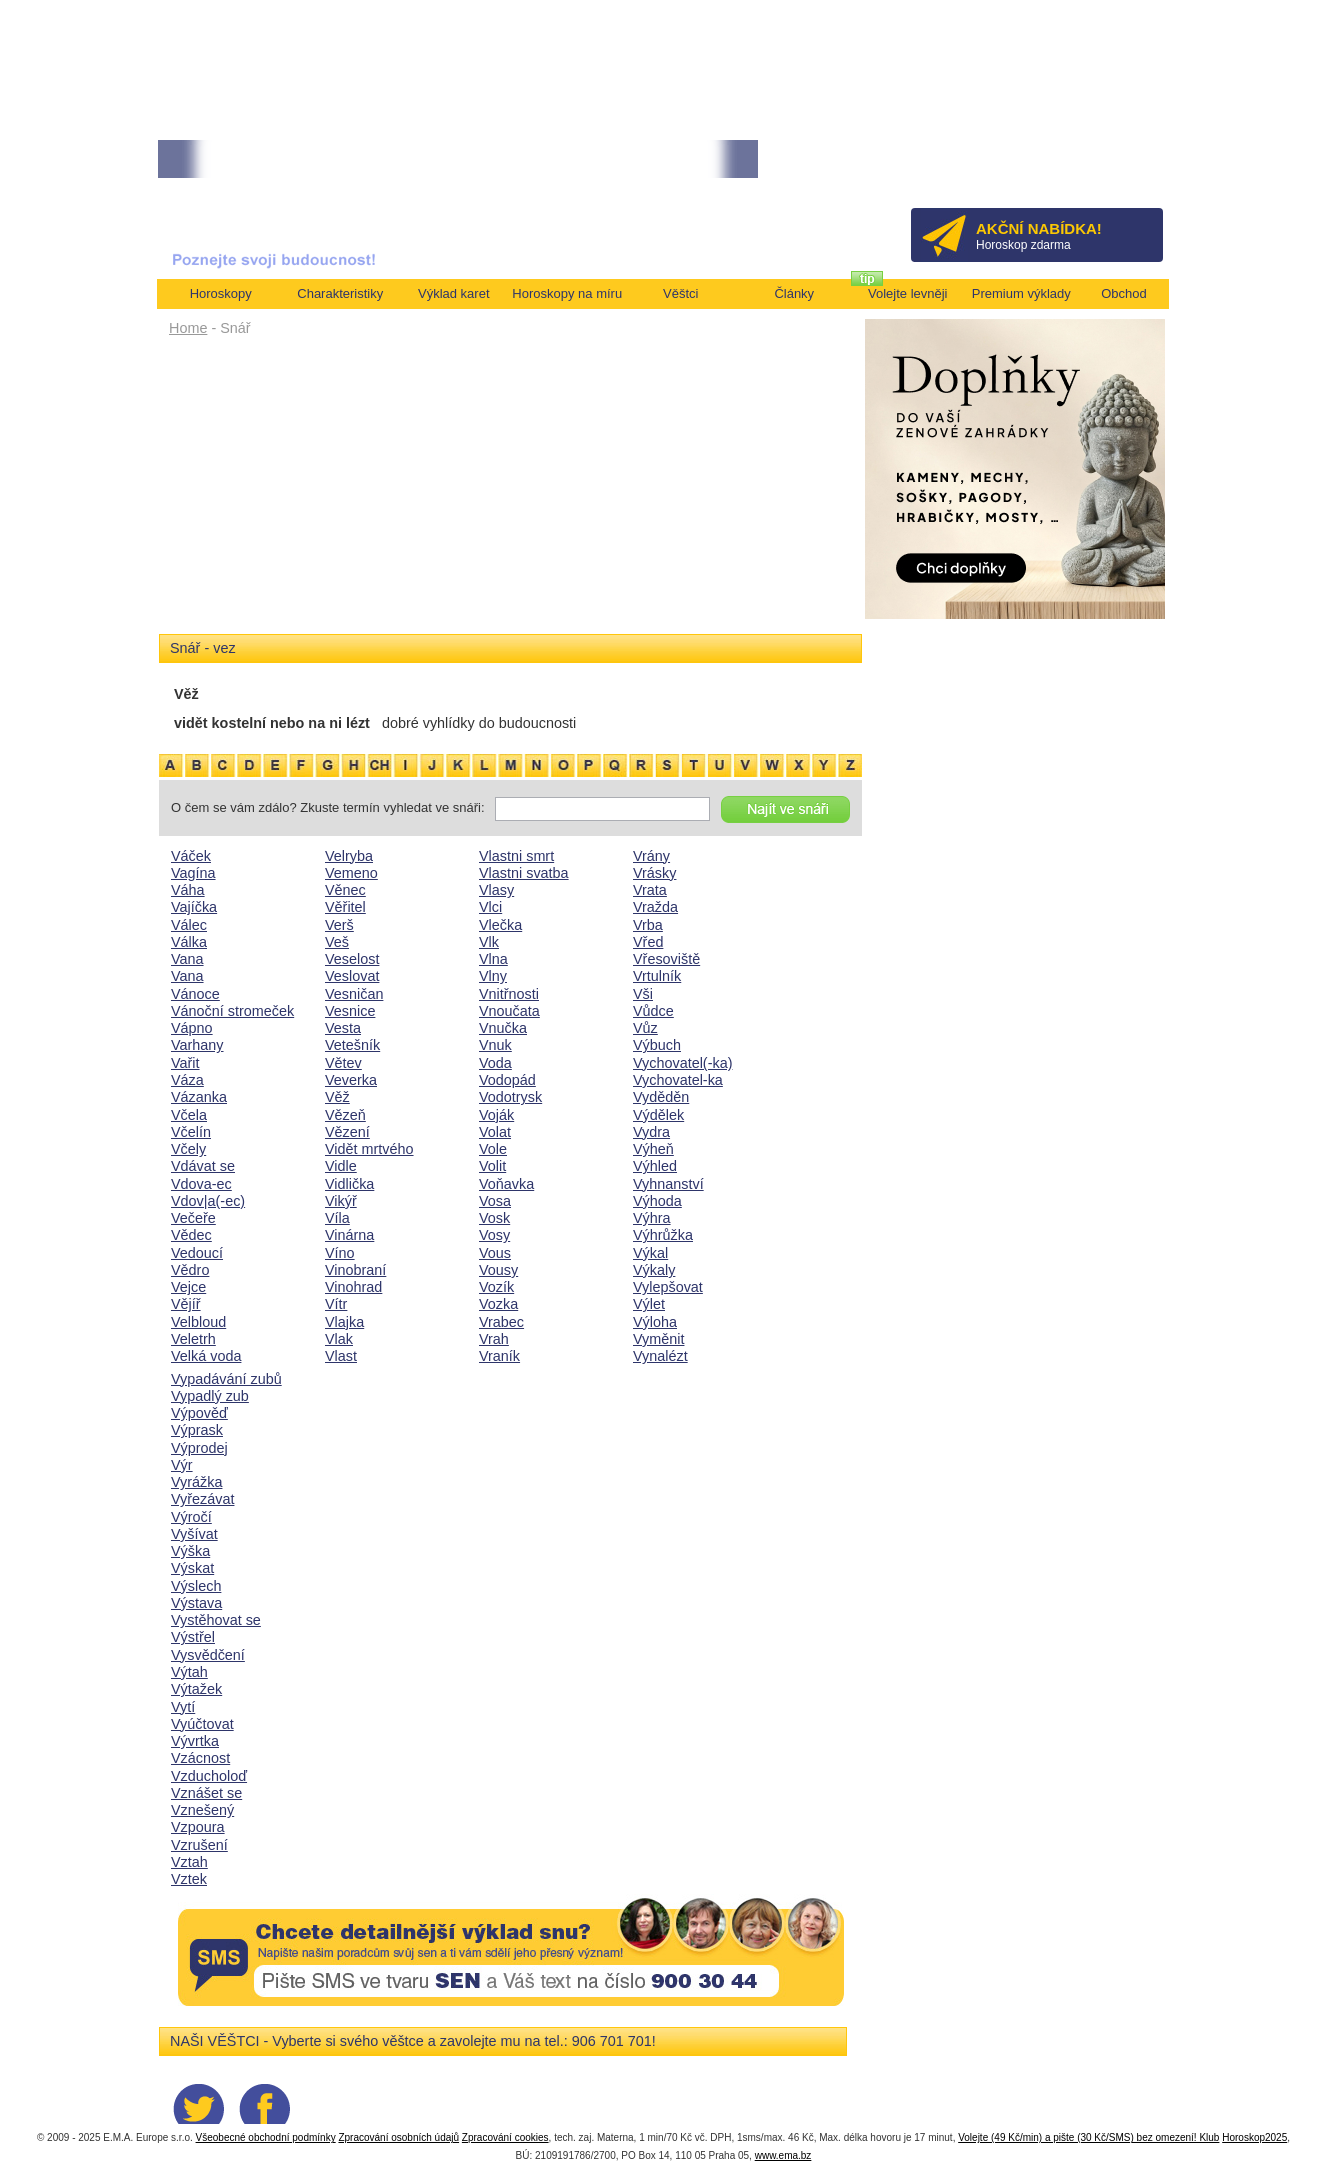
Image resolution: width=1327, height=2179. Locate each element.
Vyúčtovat (202, 1724)
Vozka (498, 1304)
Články (794, 293)
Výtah (189, 1672)
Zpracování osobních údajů (398, 2137)
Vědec (191, 1235)
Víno (340, 1253)
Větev (343, 1063)
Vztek (189, 1879)
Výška (190, 1551)
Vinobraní (355, 1270)
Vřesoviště (666, 959)
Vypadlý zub (210, 1396)
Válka (189, 942)
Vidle (341, 1166)
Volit (492, 1166)
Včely (188, 1149)
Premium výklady (1021, 293)
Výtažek (196, 1689)
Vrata (650, 890)
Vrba (648, 925)
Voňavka (506, 1184)
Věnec (345, 890)
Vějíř (186, 1304)
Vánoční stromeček (232, 1011)
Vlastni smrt (516, 856)
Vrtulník (657, 976)
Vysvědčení (208, 1655)
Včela (189, 1115)
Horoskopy (221, 293)
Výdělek (658, 1115)
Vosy (494, 1235)
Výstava (196, 1603)
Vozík (496, 1287)
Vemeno (351, 873)
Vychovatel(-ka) (682, 1063)
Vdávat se (203, 1166)
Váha (188, 890)
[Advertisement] (510, 492)
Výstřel (193, 1637)
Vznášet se (206, 1793)
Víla (337, 1218)
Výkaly (654, 1270)
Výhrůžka (663, 1235)
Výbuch (657, 1045)
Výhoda (657, 1201)
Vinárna (349, 1235)
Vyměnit (658, 1339)
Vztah (189, 1862)
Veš (337, 942)
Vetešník (352, 1045)
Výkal (650, 1253)
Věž (337, 1097)
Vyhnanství (668, 1184)
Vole (493, 1149)
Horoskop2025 (1254, 2137)
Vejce (188, 1287)
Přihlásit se (1114, 165)
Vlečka (500, 925)
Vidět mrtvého (369, 1149)
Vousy (498, 1270)
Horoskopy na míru (567, 293)
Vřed (648, 942)
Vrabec (501, 1322)
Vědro (190, 1270)
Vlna (493, 959)
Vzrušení (199, 1845)
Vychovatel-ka (678, 1080)
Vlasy (496, 890)
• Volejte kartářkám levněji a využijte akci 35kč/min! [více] (307, 159)
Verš (339, 925)
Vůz (645, 1028)
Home (188, 328)
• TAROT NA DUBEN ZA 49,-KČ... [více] (570, 159)
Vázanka (199, 1097)
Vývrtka (195, 1741)
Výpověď (199, 1413)
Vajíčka (194, 907)
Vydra (651, 1132)
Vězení (347, 1132)
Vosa (495, 1201)
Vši (643, 994)
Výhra (652, 1218)
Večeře (193, 1218)
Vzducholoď (209, 1776)
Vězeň (345, 1115)
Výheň (653, 1149)
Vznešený (202, 1810)
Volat (495, 1132)
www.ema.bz (783, 2155)
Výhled (655, 1166)
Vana (187, 959)
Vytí (183, 1707)
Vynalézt (660, 1356)
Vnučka (503, 1028)
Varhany (197, 1045)
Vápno (192, 1028)
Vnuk (495, 1045)
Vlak (339, 1339)
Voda (495, 1063)
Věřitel (345, 907)
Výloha (655, 1322)
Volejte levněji (908, 293)
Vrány (651, 856)
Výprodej (199, 1448)
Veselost (352, 959)
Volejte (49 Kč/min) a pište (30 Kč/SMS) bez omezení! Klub (1088, 2137)
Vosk (494, 1218)
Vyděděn (661, 1097)
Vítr (336, 1304)
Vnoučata (509, 1011)
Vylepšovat (668, 1287)
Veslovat (352, 976)
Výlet (649, 1304)
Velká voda (206, 1356)
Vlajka (344, 1322)
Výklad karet (454, 293)
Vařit (185, 1063)
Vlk (489, 942)
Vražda (655, 907)
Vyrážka (196, 1482)
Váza (187, 1080)
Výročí (191, 1517)
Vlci (490, 907)
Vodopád (507, 1080)
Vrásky (654, 873)
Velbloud (198, 1322)
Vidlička (349, 1184)
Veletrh (193, 1339)
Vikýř (341, 1201)
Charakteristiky (340, 293)
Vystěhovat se (216, 1620)
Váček (191, 856)
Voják (496, 1115)
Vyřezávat (202, 1499)
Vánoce (195, 994)
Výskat (192, 1568)
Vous (495, 1253)
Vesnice (350, 1011)
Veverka (351, 1080)
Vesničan (354, 994)
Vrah (494, 1339)
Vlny (493, 976)
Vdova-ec (201, 1184)
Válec (189, 925)
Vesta (343, 1028)
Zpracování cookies (505, 2137)
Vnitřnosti (509, 994)
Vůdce (653, 1011)
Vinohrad (353, 1287)
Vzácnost (200, 1758)
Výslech (196, 1586)
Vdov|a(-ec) (208, 1201)
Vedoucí (197, 1253)
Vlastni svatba (524, 873)
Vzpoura (198, 1827)
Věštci (680, 293)
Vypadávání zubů (226, 1379)
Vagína (193, 873)
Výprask (197, 1430)
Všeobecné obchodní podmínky (266, 2137)
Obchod (1124, 293)
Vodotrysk (510, 1097)
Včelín (191, 1132)
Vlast (341, 1356)
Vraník (499, 1356)
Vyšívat (194, 1534)
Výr (182, 1465)
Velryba (349, 856)
